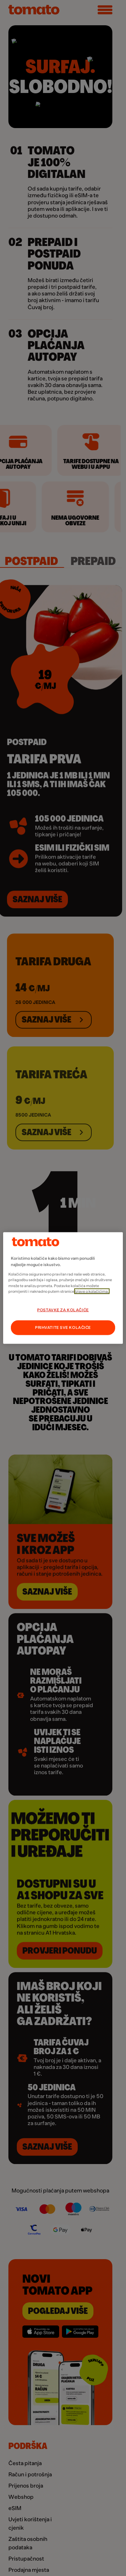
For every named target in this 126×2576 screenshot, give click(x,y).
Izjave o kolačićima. (92, 1291)
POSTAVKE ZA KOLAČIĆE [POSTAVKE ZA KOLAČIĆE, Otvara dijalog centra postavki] (63, 1309)
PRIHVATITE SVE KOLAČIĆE (63, 1327)
